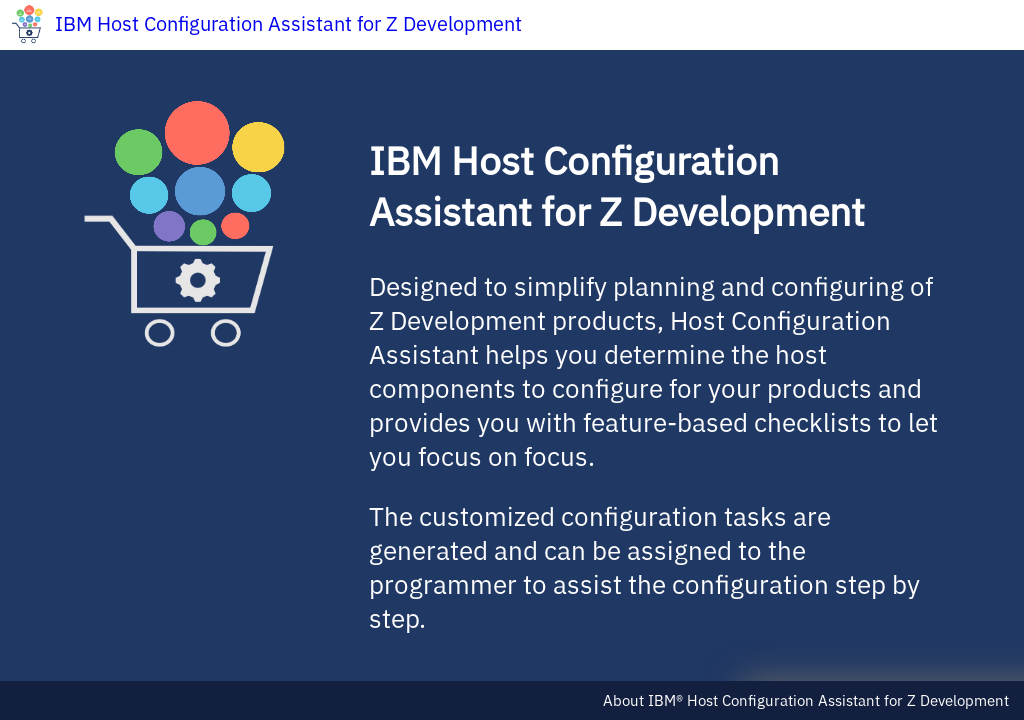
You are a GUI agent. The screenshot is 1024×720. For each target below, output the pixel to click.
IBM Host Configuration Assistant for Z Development (288, 23)
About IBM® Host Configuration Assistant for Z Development (806, 700)
